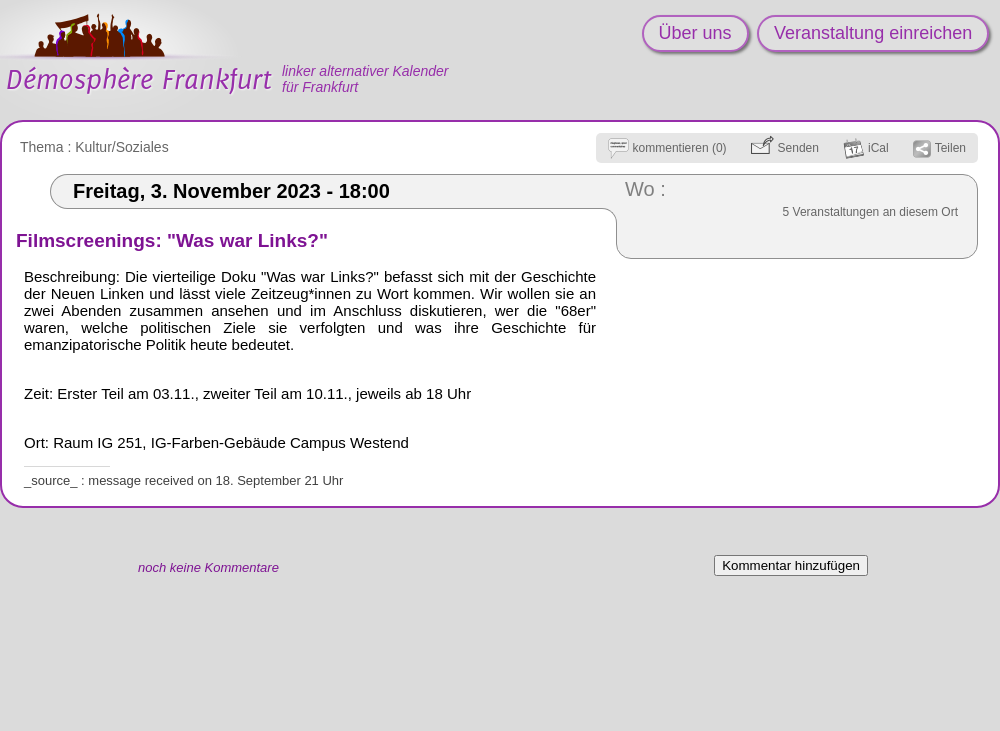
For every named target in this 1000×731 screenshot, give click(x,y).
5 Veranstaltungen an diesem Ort (870, 212)
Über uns (695, 33)
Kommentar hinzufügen (791, 565)
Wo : (645, 189)
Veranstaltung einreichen (873, 33)
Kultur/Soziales (121, 147)
